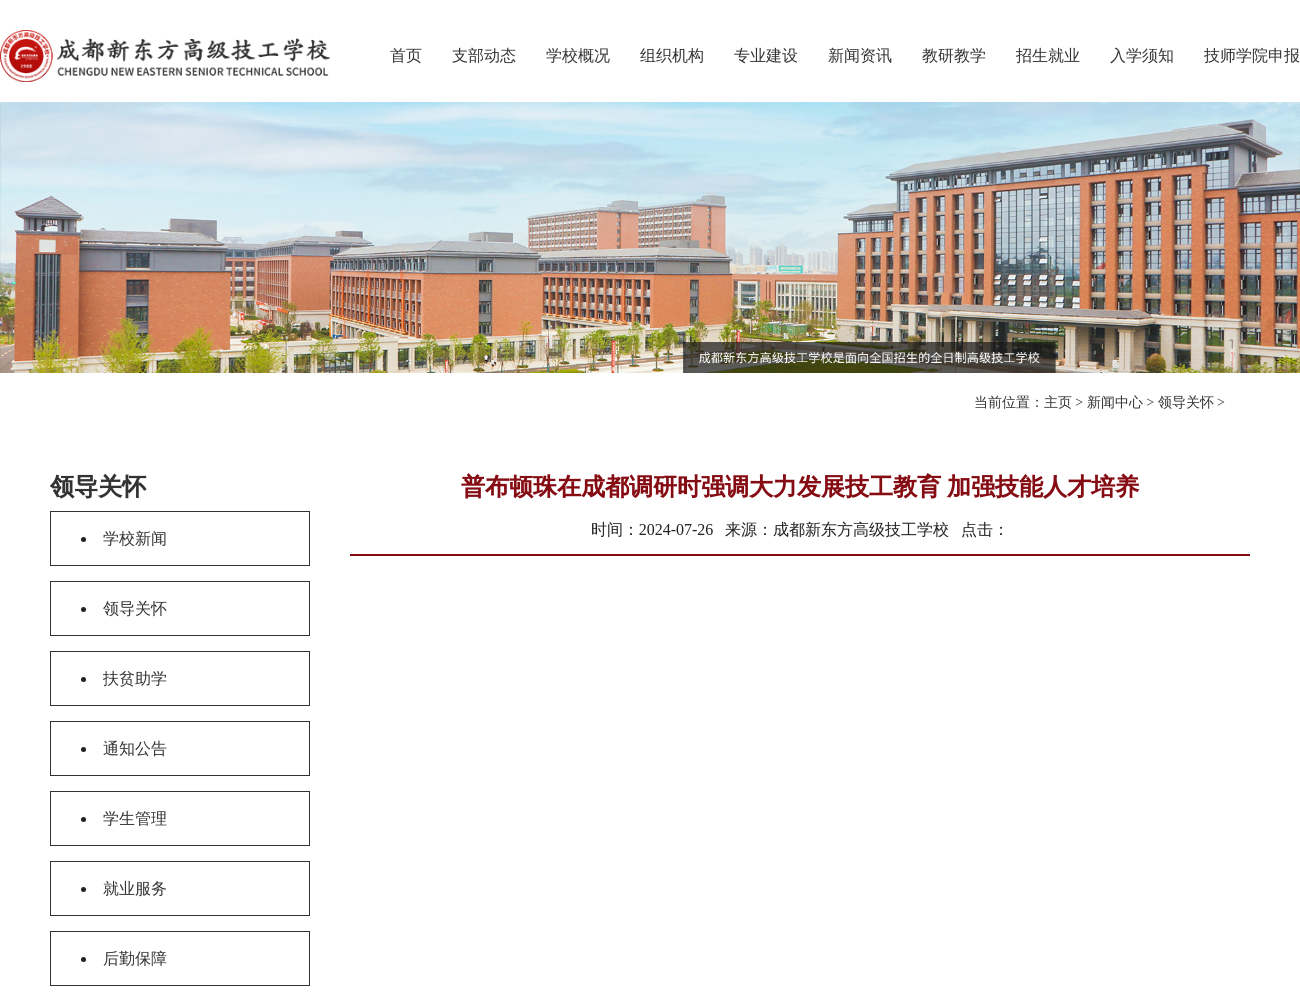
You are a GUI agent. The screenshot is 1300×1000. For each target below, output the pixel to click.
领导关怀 (1186, 402)
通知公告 (135, 748)
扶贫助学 (135, 678)
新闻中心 (1115, 402)
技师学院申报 (1252, 55)
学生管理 (135, 818)
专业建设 (766, 55)
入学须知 (1142, 55)
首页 (406, 55)
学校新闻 (135, 538)
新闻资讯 (860, 55)
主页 (1058, 402)
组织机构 (672, 55)
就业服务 (135, 888)
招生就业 (1048, 55)
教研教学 (954, 55)
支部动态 (484, 55)
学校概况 (578, 55)
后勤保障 (135, 958)
